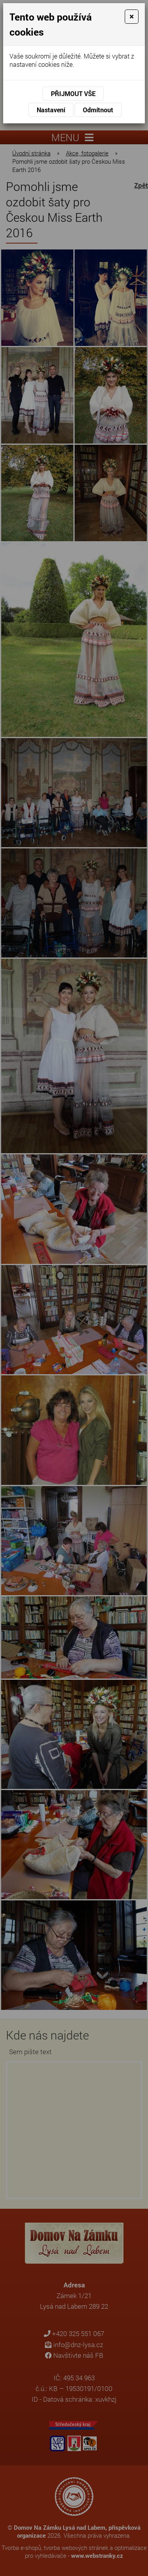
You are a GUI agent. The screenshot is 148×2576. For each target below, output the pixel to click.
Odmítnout (98, 110)
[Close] (132, 16)
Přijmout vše (73, 93)
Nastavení (51, 110)
